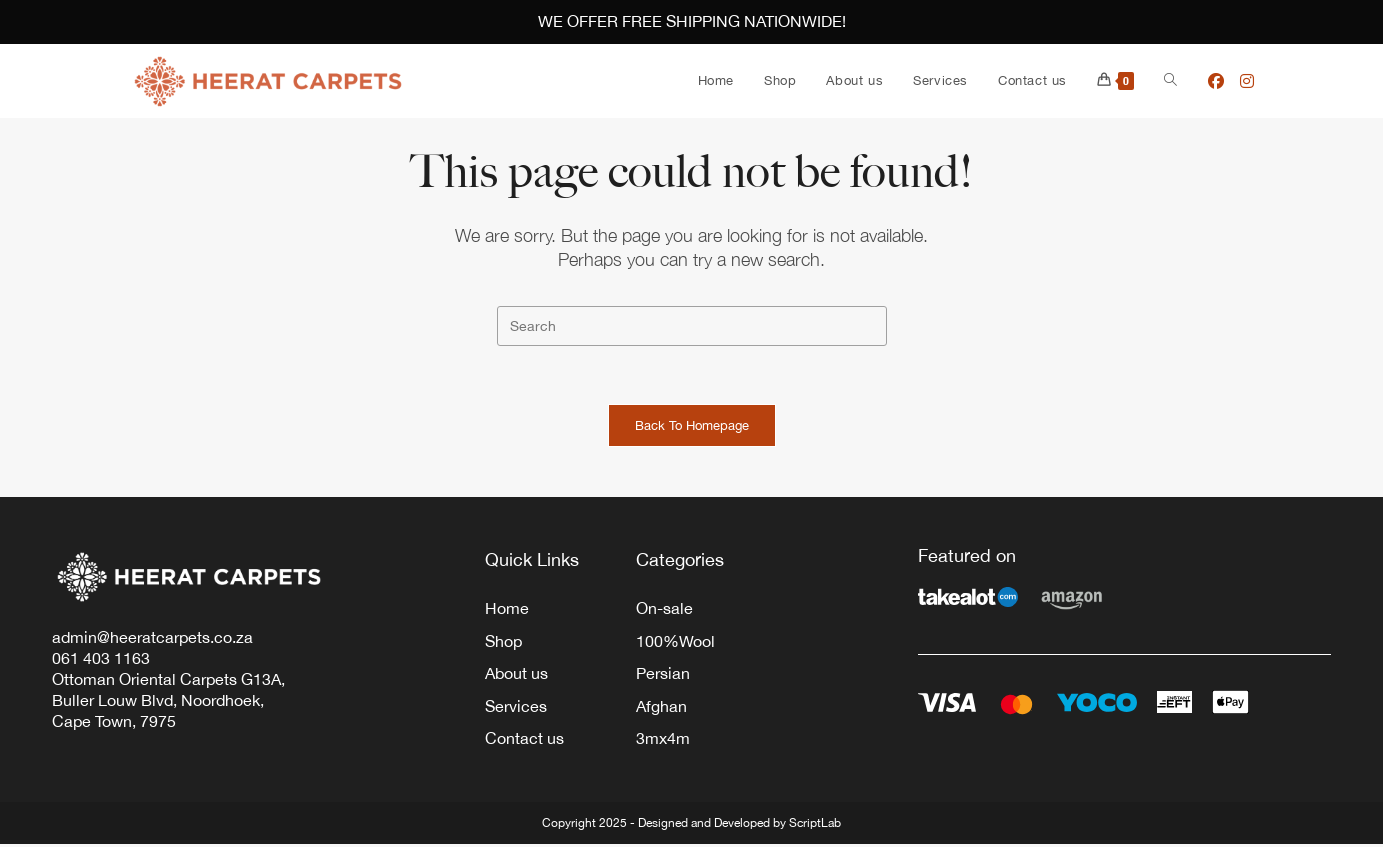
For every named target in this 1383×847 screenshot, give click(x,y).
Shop (503, 643)
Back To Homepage (692, 427)
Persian (663, 676)
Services (516, 709)
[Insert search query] (692, 326)
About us (516, 676)
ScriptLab (815, 826)
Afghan (661, 709)
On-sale (664, 610)
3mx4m (663, 742)
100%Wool (675, 643)
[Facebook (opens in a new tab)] (1216, 81)
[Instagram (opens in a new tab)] (1247, 81)
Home (507, 610)
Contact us (524, 742)
